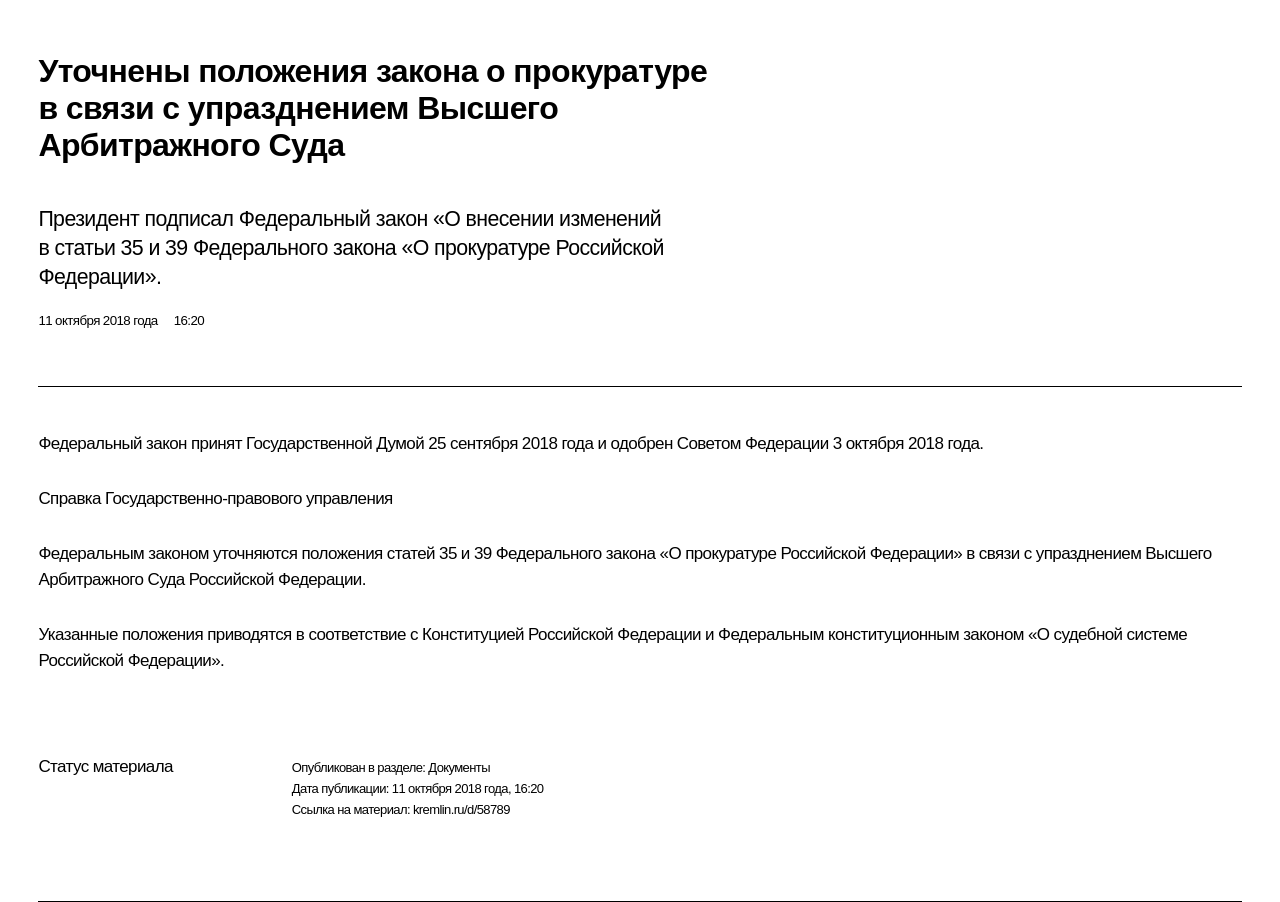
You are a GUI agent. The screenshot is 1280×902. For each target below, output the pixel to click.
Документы (459, 767)
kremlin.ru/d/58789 (461, 809)
